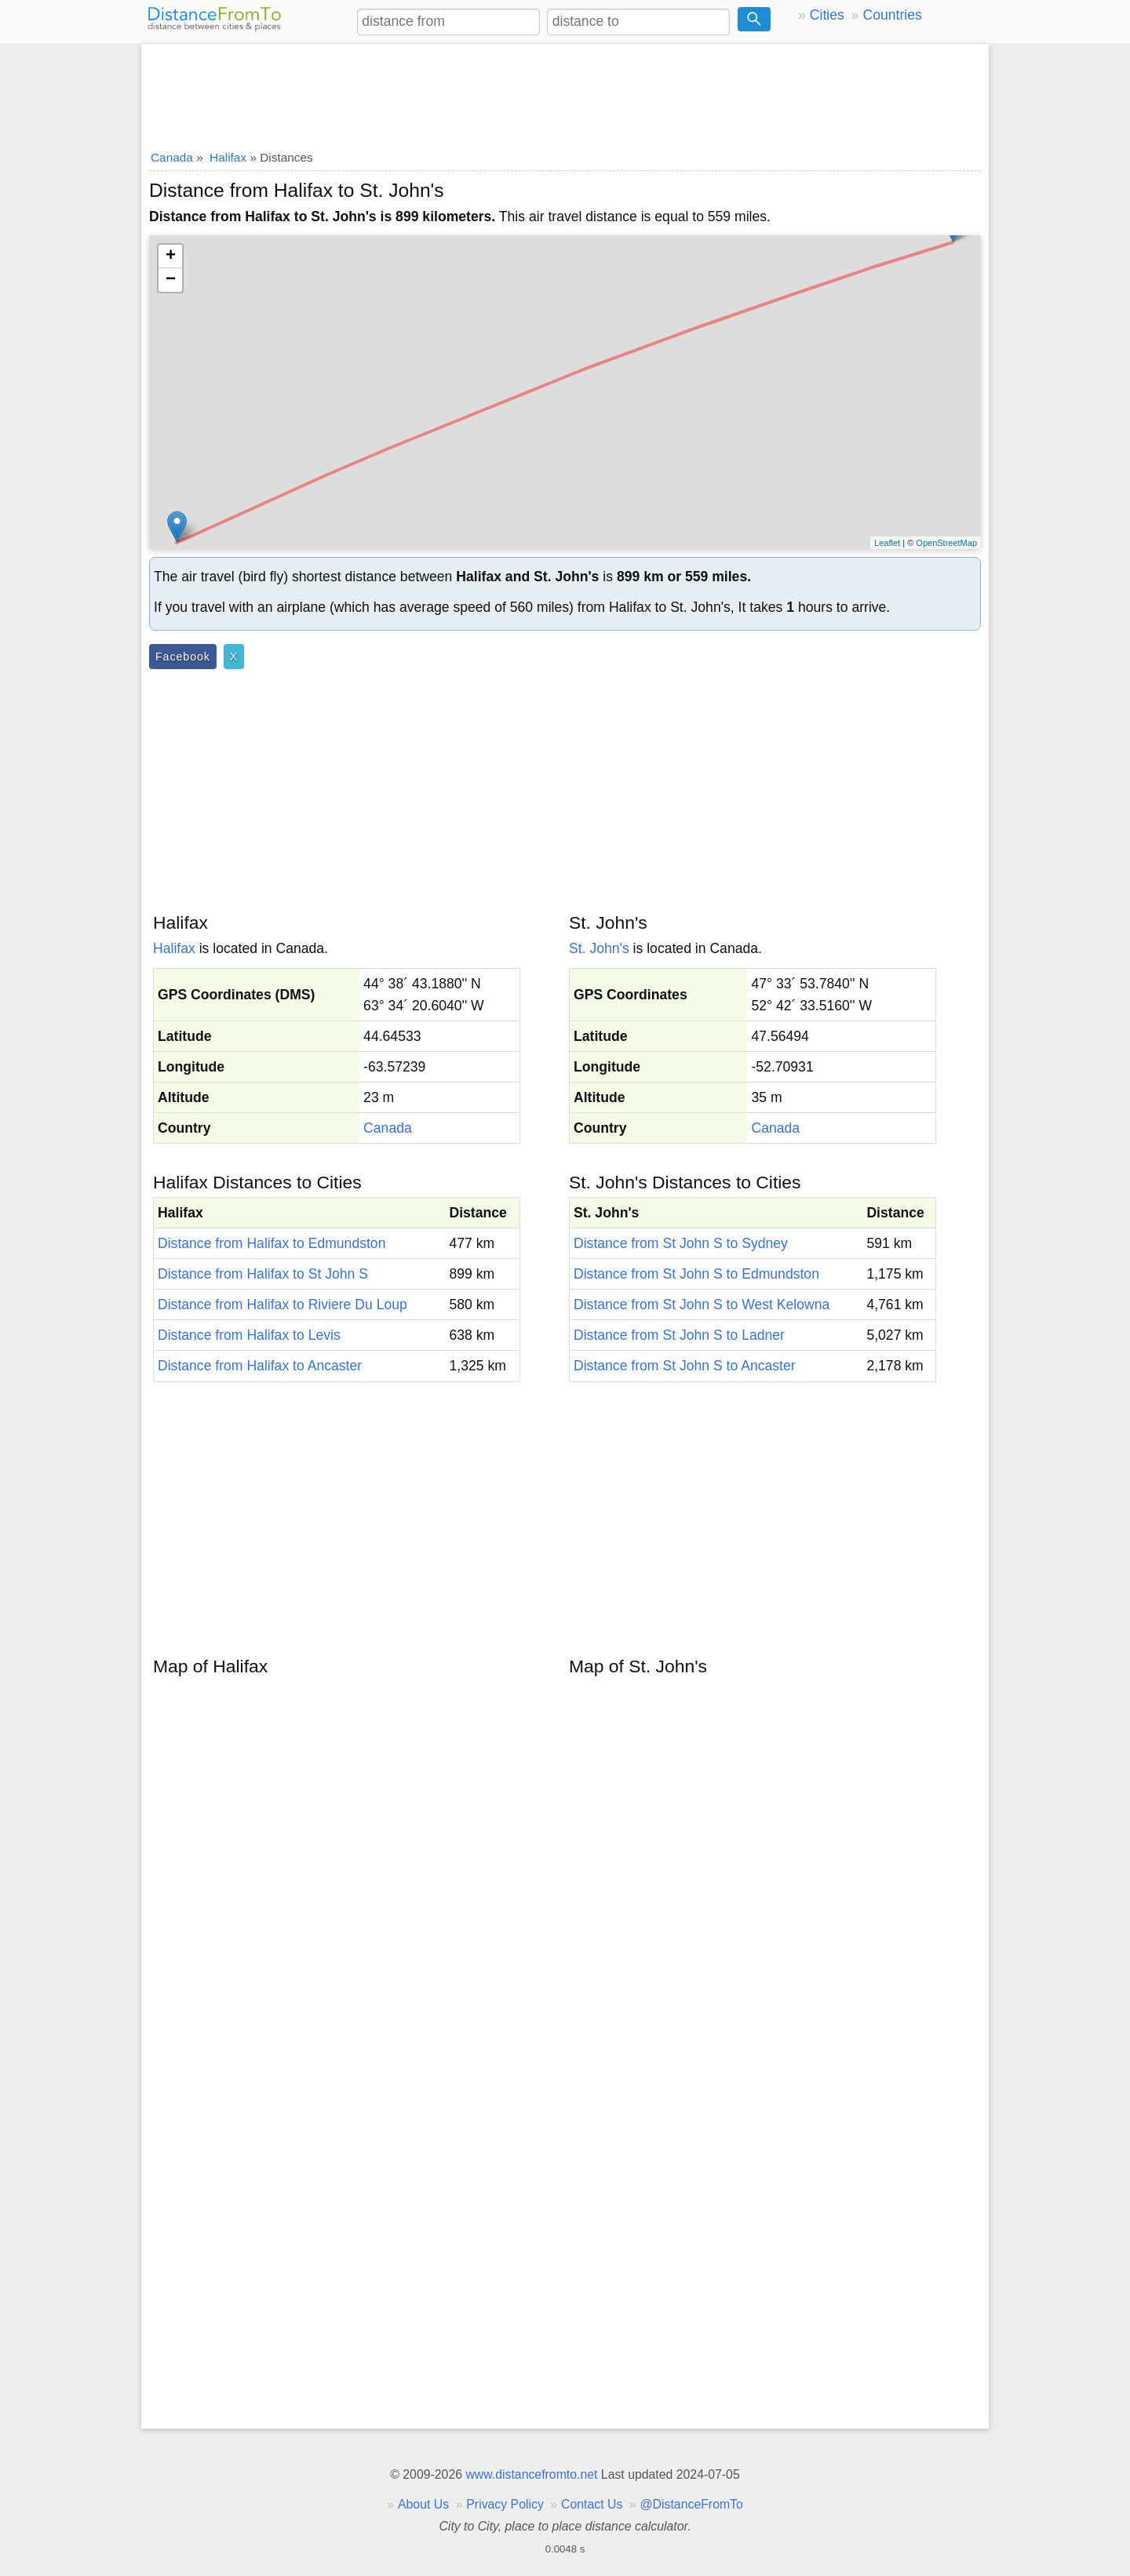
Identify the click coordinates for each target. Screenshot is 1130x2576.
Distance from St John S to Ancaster (685, 1366)
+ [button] (171, 256)
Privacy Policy (505, 2504)
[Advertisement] (565, 92)
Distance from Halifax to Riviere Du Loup (282, 1304)
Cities (827, 15)
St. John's (599, 948)
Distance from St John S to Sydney (681, 1243)
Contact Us (591, 2504)
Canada (387, 1128)
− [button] (171, 280)
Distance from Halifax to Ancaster (260, 1366)
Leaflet (887, 543)
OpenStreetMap (946, 543)
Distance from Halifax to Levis (249, 1335)
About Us (423, 2504)
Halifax (174, 948)
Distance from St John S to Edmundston (696, 1274)
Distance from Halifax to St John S (263, 1274)
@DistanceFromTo (691, 2504)
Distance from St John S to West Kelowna (701, 1304)
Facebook (182, 656)
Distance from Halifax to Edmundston (271, 1243)
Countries (891, 15)
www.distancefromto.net (531, 2474)
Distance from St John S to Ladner (679, 1335)
